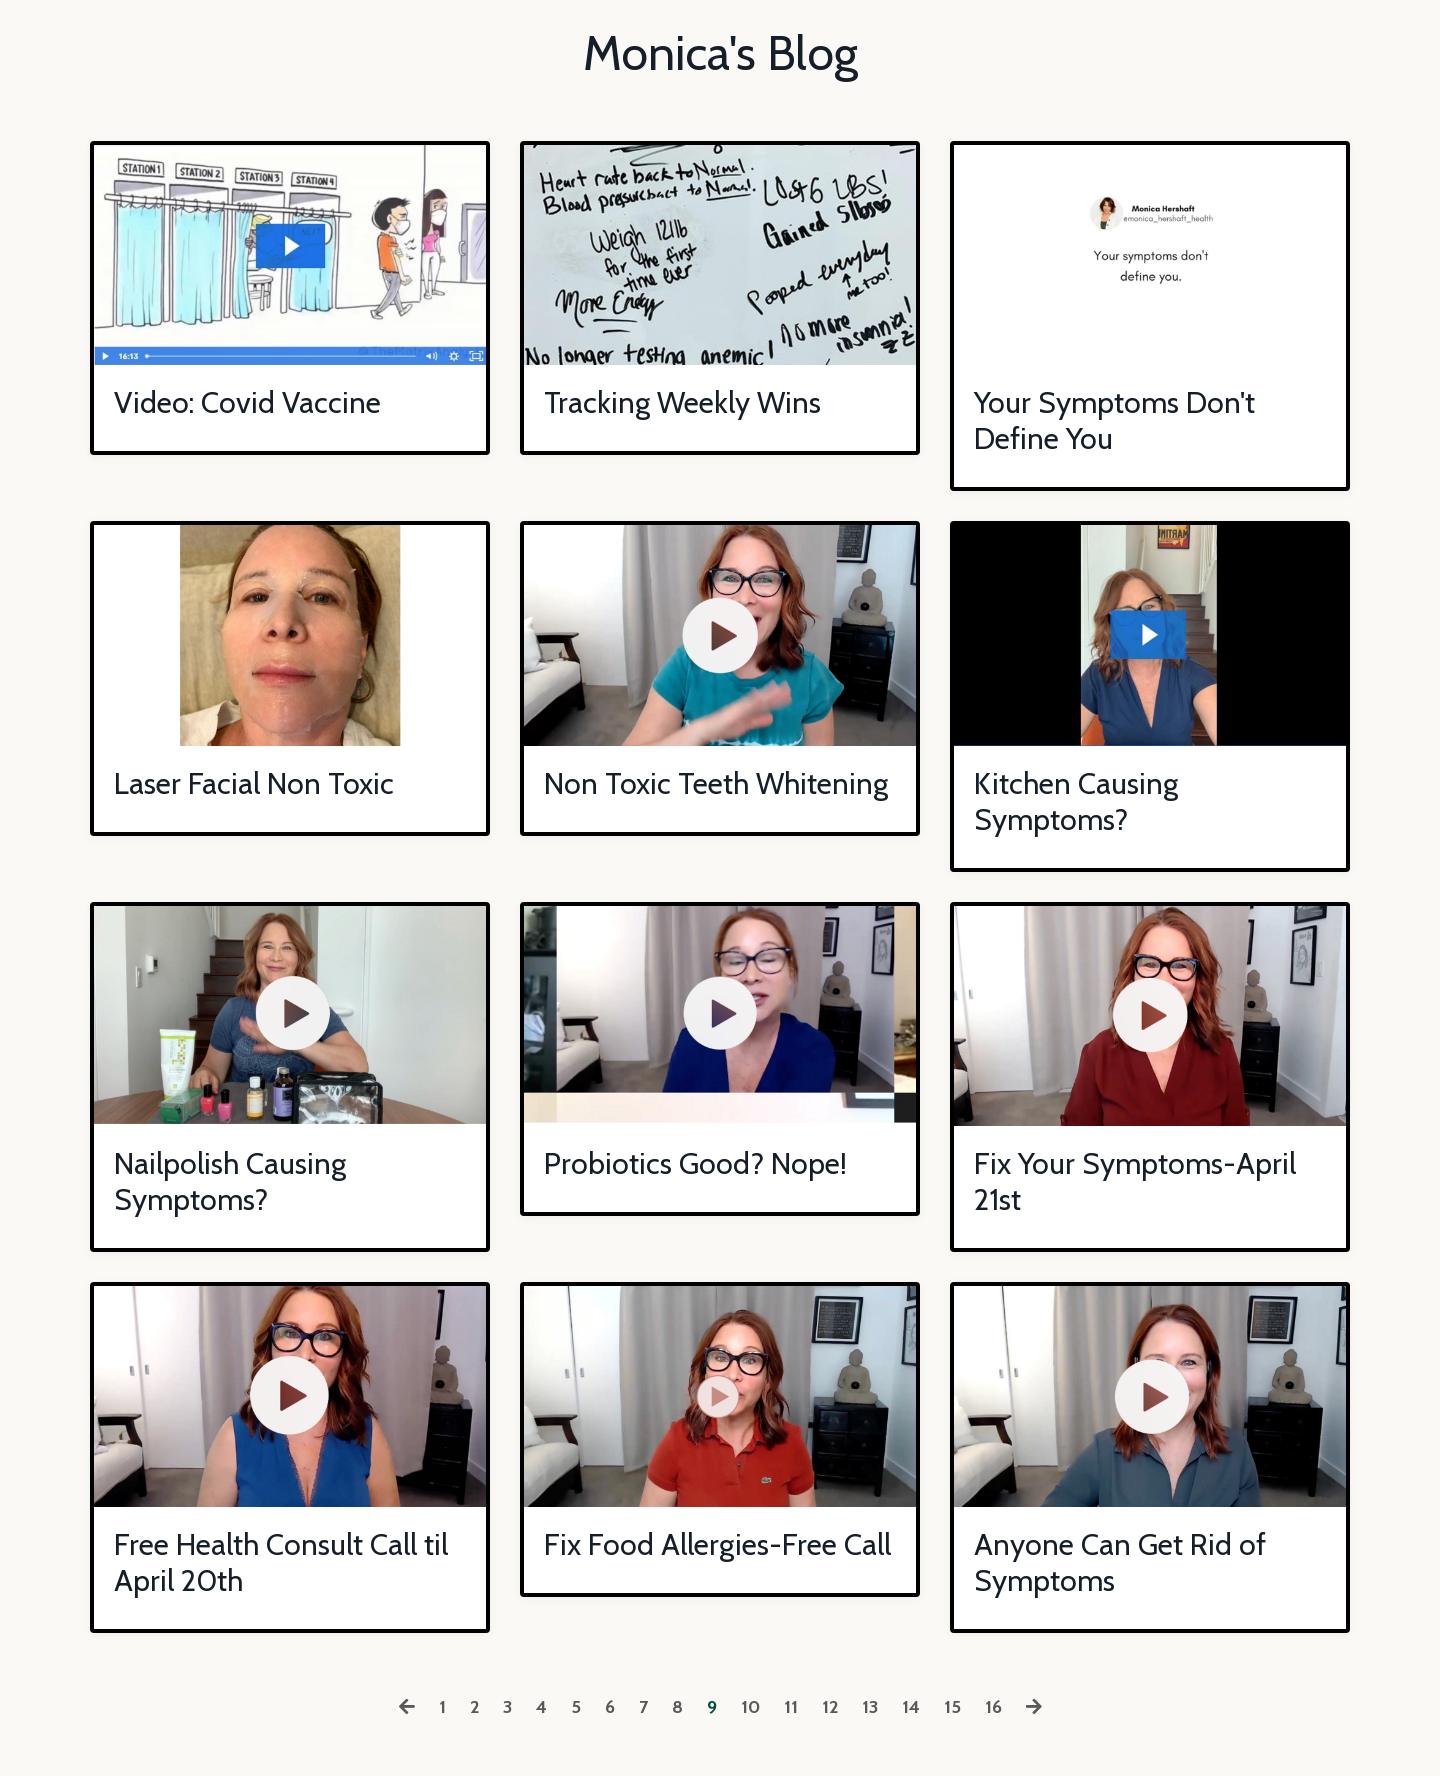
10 (750, 1707)
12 (830, 1707)
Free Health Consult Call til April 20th (281, 1563)
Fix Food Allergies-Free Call (717, 1545)
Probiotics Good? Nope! (695, 1164)
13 (870, 1707)
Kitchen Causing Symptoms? (1076, 802)
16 (993, 1707)
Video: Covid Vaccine (247, 403)
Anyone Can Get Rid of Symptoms (1120, 1563)
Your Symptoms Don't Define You (1114, 421)
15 (952, 1707)
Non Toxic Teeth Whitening (716, 784)
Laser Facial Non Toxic (254, 784)
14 (911, 1707)
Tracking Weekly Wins (682, 403)
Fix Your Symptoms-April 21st (1135, 1182)
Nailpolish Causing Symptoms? (230, 1182)
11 (791, 1707)
